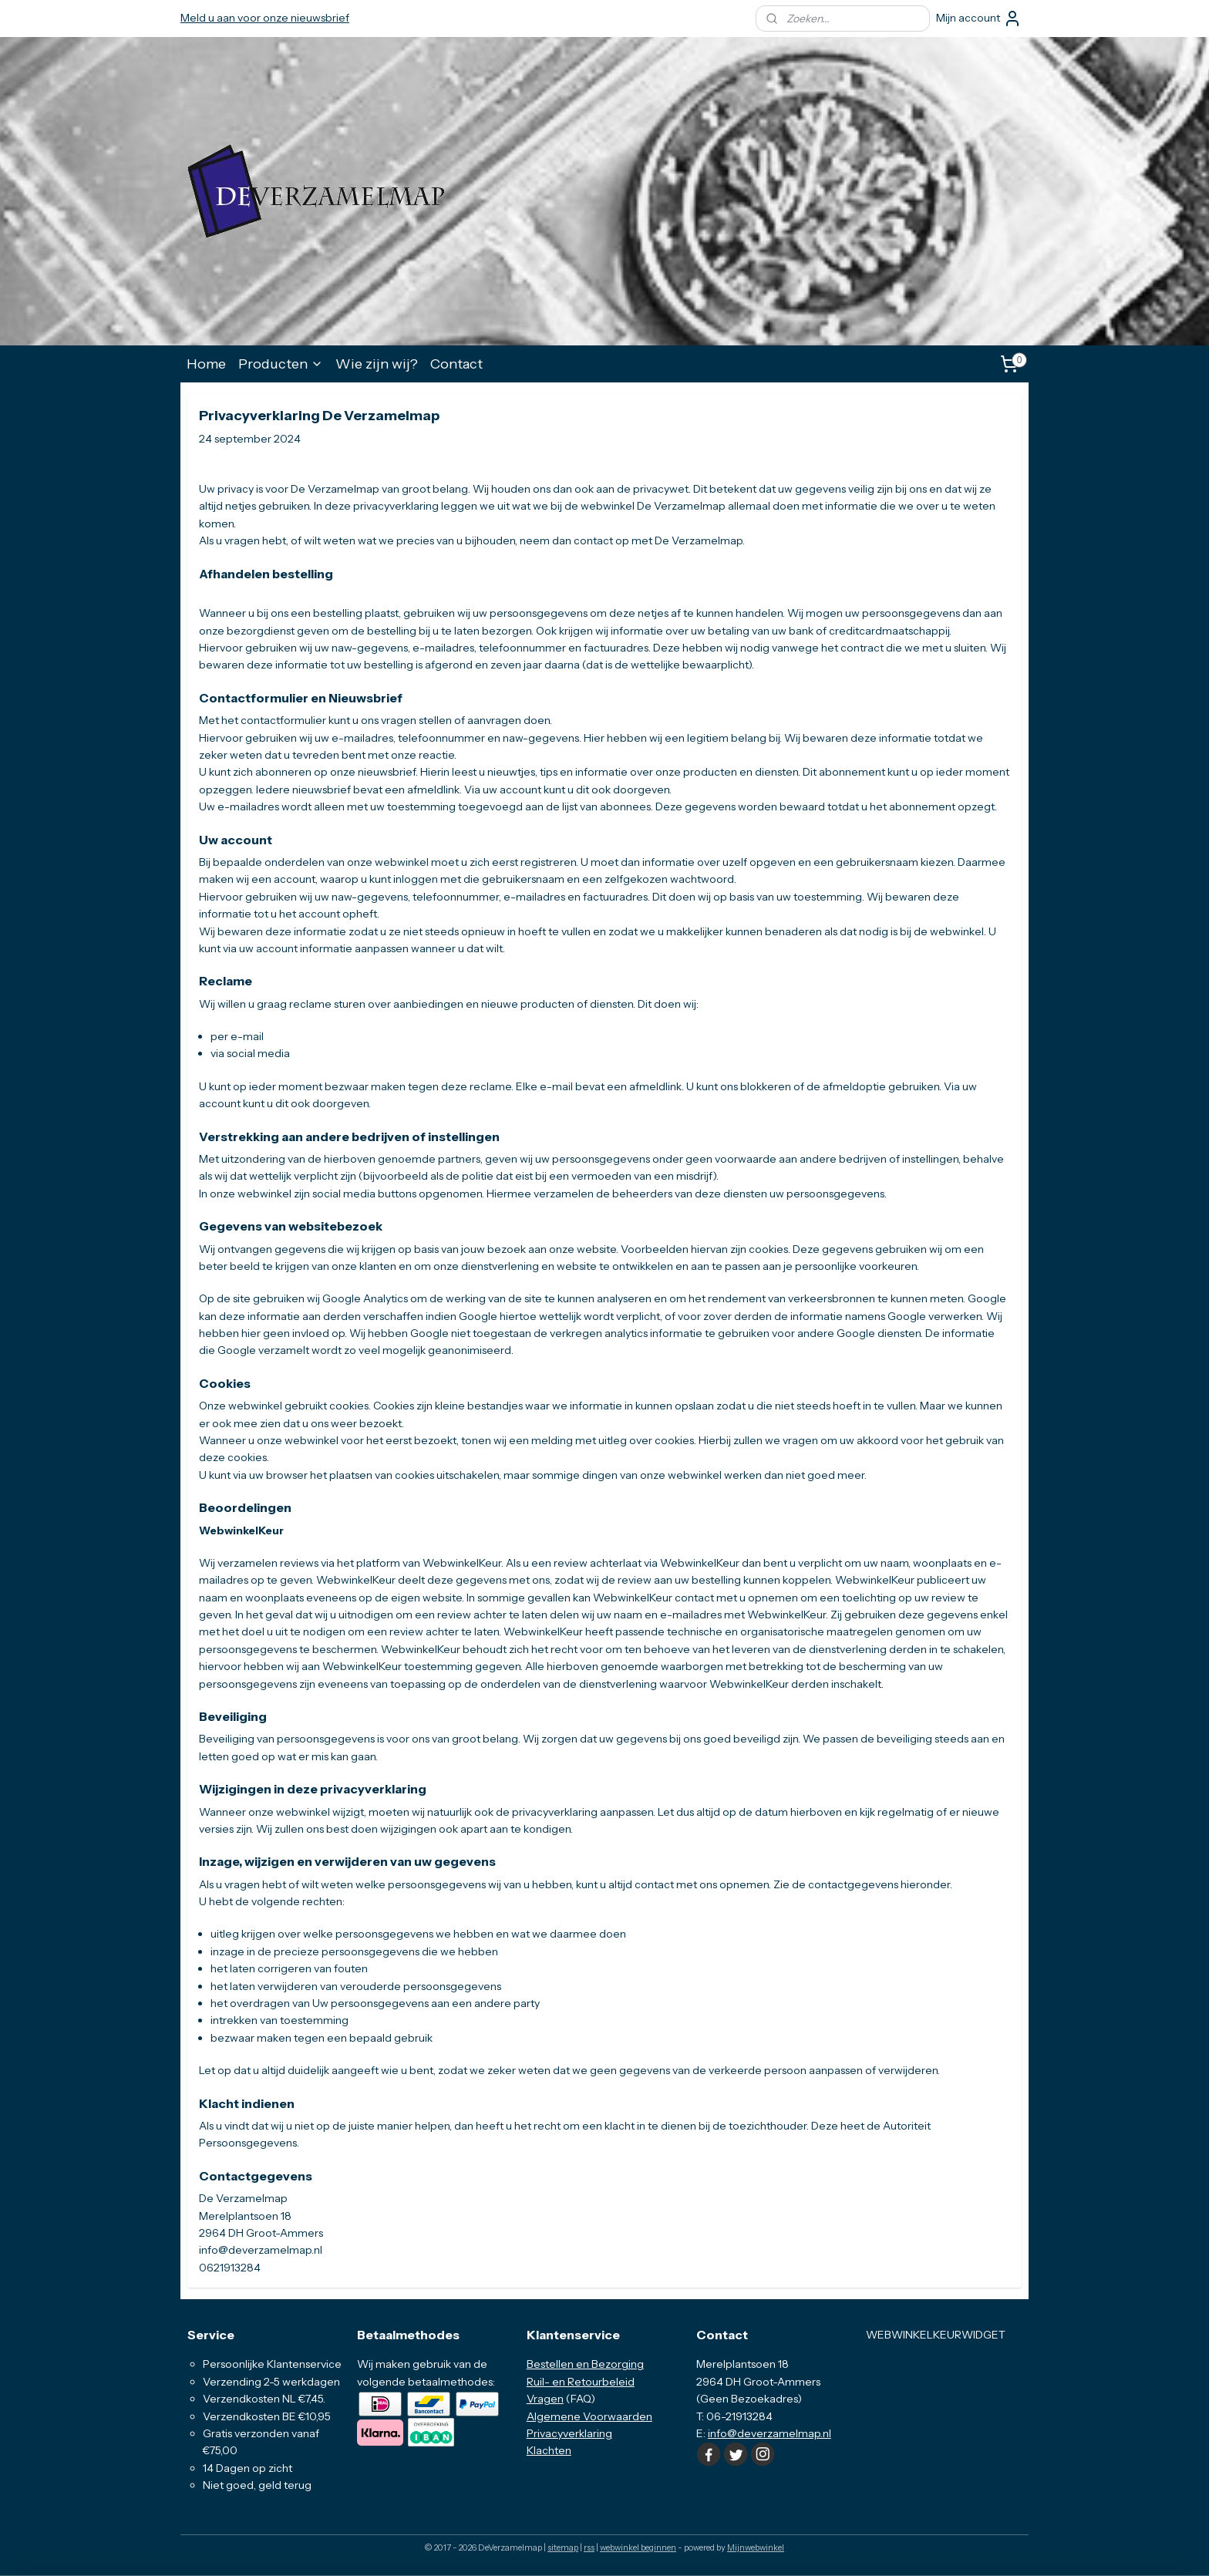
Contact (456, 363)
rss (589, 2547)
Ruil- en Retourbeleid (581, 2382)
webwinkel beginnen (638, 2547)
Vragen (545, 2399)
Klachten (549, 2450)
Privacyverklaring (569, 2433)
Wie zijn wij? (376, 363)
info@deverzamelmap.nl (769, 2433)
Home (206, 363)
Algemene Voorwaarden (589, 2416)
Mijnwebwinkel (755, 2547)
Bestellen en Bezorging (585, 2364)
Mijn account (979, 18)
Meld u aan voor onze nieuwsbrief (264, 18)
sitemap (562, 2547)
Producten (280, 363)
